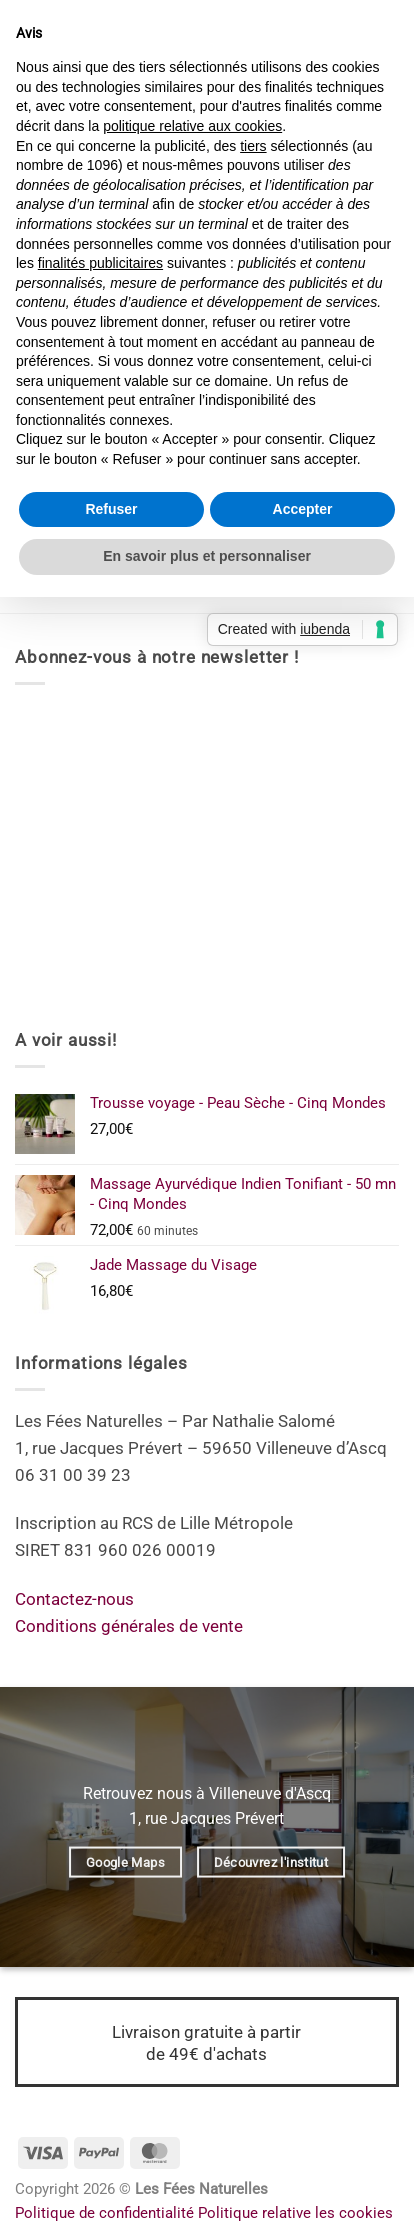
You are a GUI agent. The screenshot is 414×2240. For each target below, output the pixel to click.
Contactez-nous (74, 1599)
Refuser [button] (111, 509)
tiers (253, 146)
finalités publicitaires (100, 263)
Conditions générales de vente (129, 1626)
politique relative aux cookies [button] (192, 126)
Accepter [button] (303, 509)
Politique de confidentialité (104, 2213)
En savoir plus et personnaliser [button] (207, 556)
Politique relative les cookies (295, 2213)
